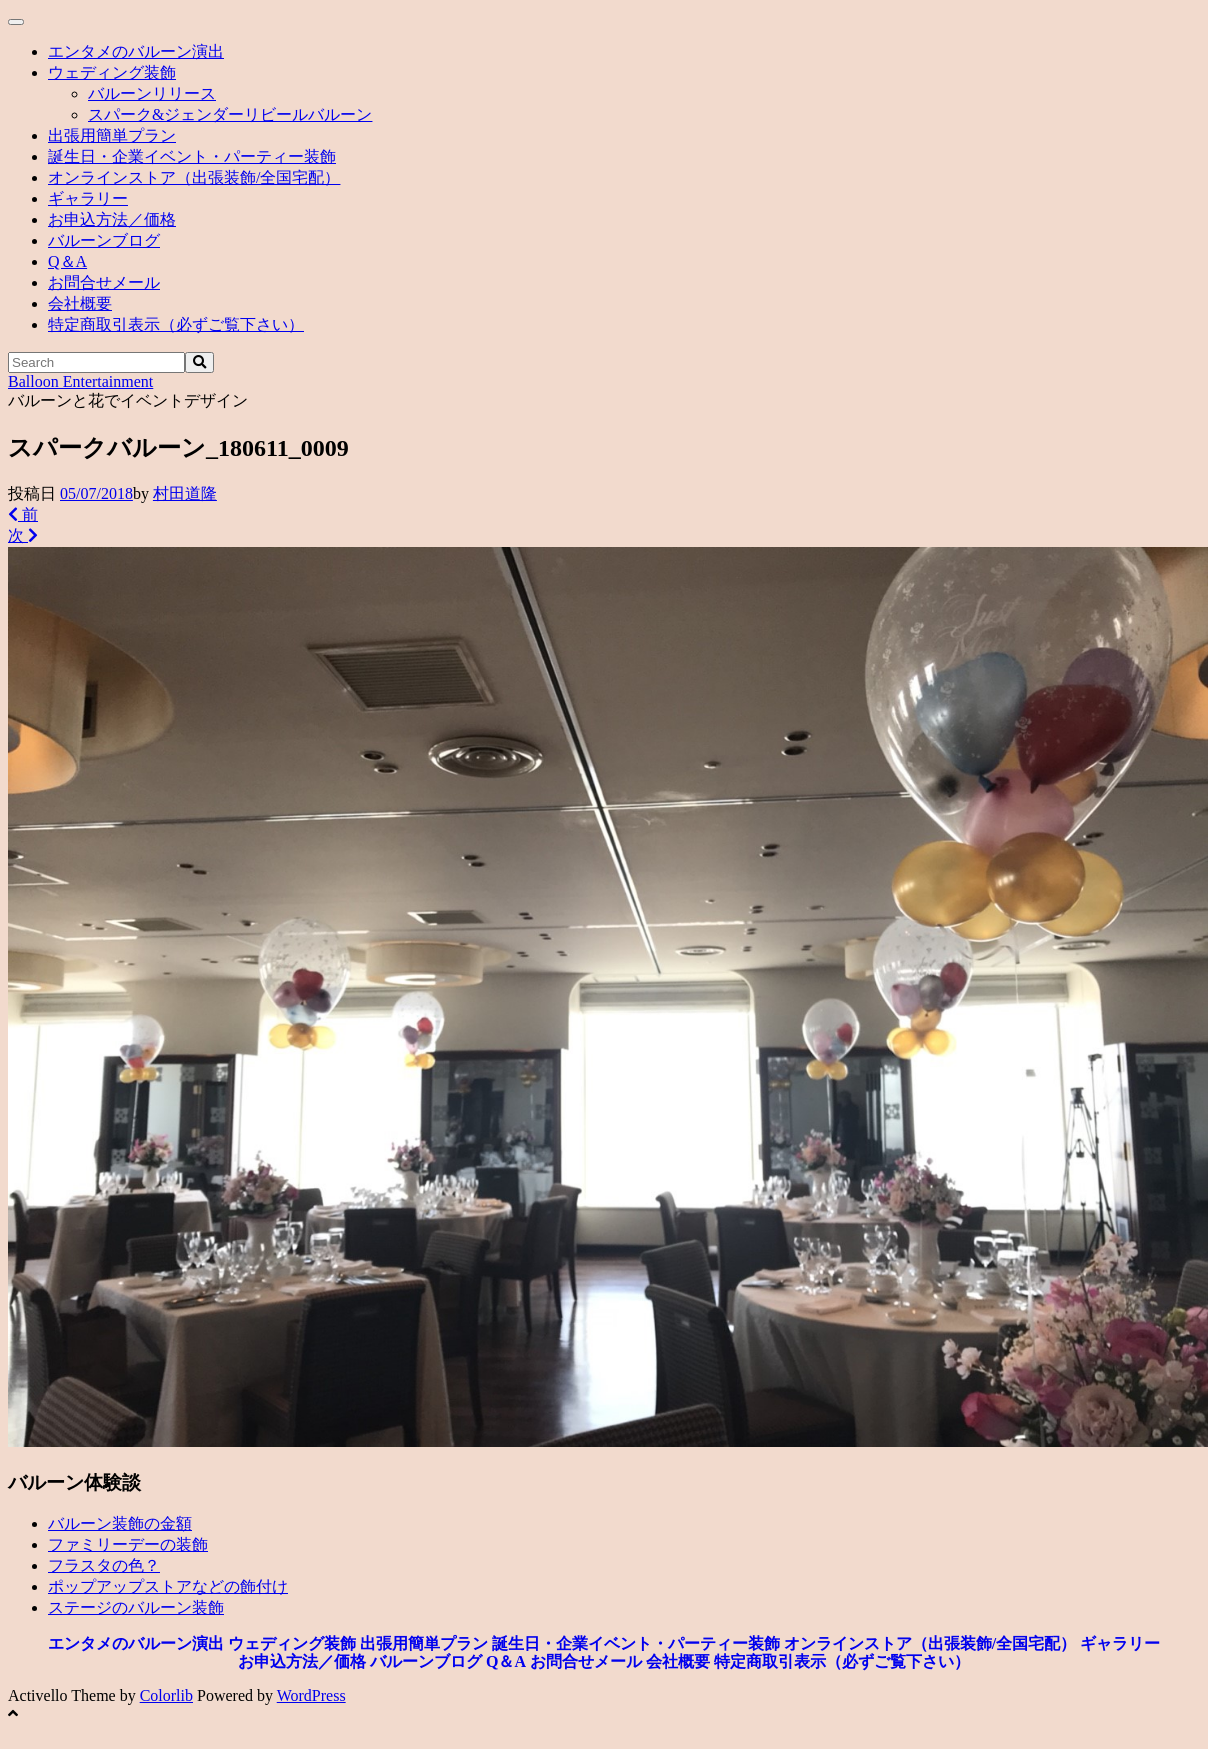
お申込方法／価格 (112, 219)
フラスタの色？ (104, 1565)
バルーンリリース (152, 93)
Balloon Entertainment (80, 381)
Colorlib (166, 1695)
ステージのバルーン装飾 (136, 1607)
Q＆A (67, 261)
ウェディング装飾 (112, 72)
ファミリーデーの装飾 (128, 1544)
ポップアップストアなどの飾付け (168, 1586)
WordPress (311, 1695)
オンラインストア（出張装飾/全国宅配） (194, 177)
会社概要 (80, 303)
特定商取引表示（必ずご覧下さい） (176, 324)
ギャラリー (88, 198)
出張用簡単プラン (112, 135)
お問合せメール (104, 282)
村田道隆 (185, 493)
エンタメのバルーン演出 (136, 51)
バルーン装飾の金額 (120, 1523)
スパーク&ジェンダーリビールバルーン (230, 114)
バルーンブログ (104, 240)
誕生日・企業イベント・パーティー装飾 (192, 156)
